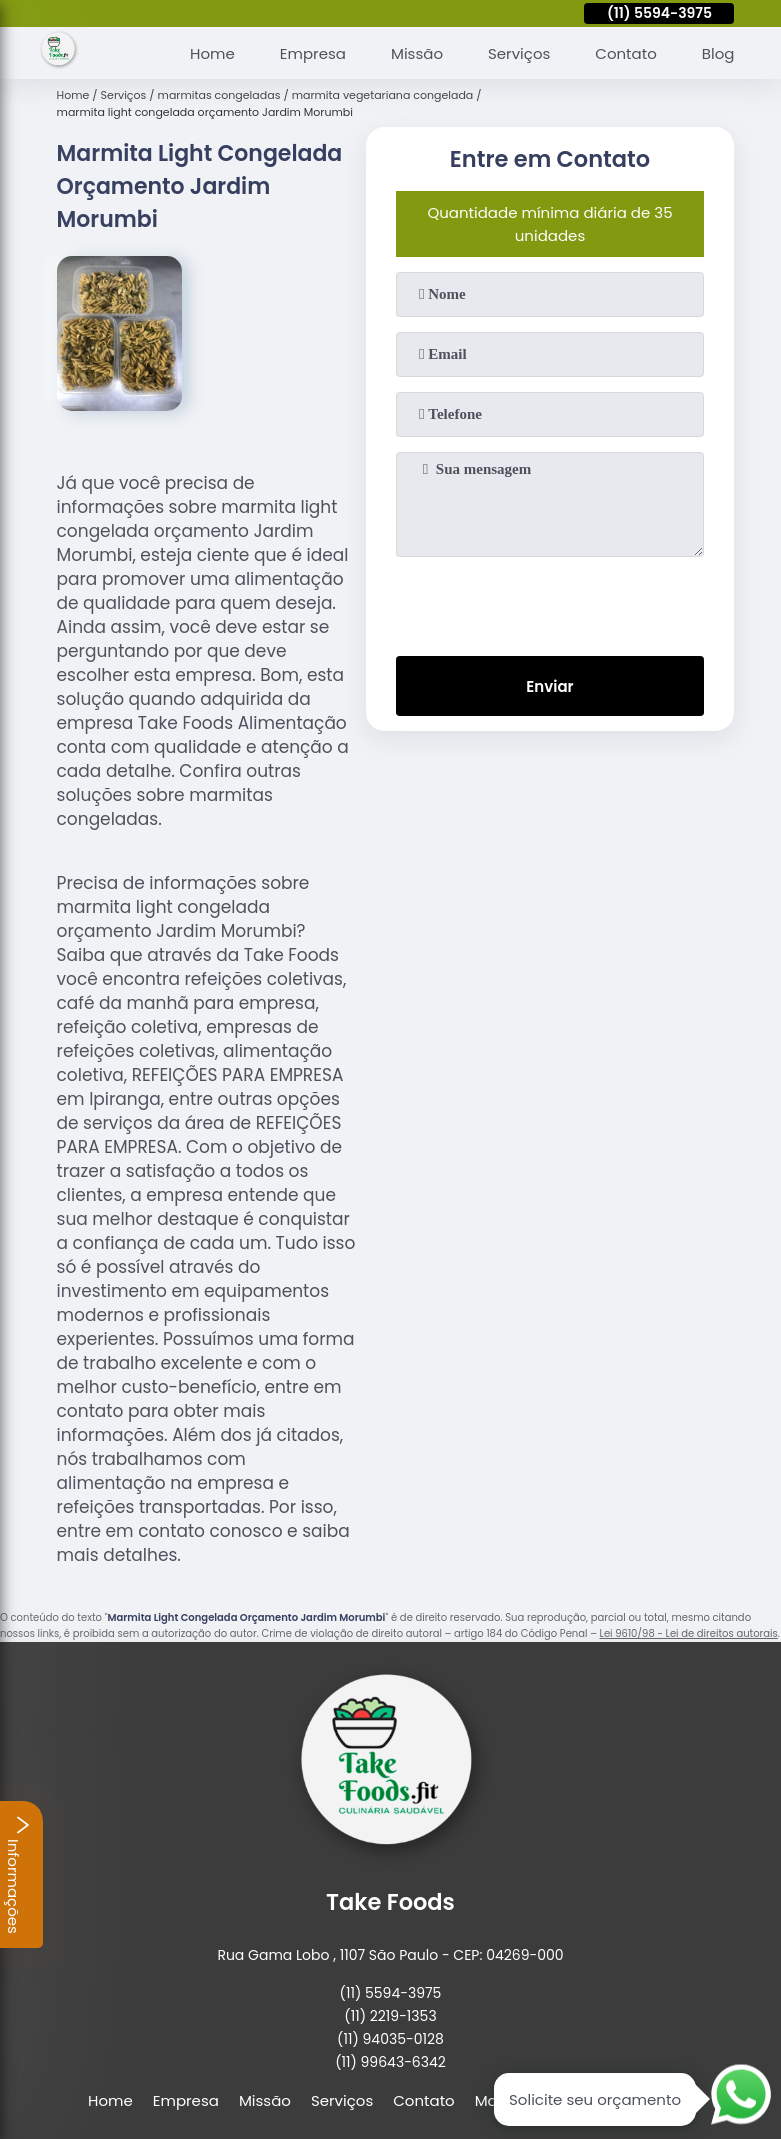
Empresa (313, 53)
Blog (718, 53)
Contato (625, 53)
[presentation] (550, 602)
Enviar (549, 686)
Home (212, 53)
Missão (417, 53)
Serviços (519, 53)
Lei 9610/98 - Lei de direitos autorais (689, 1633)
